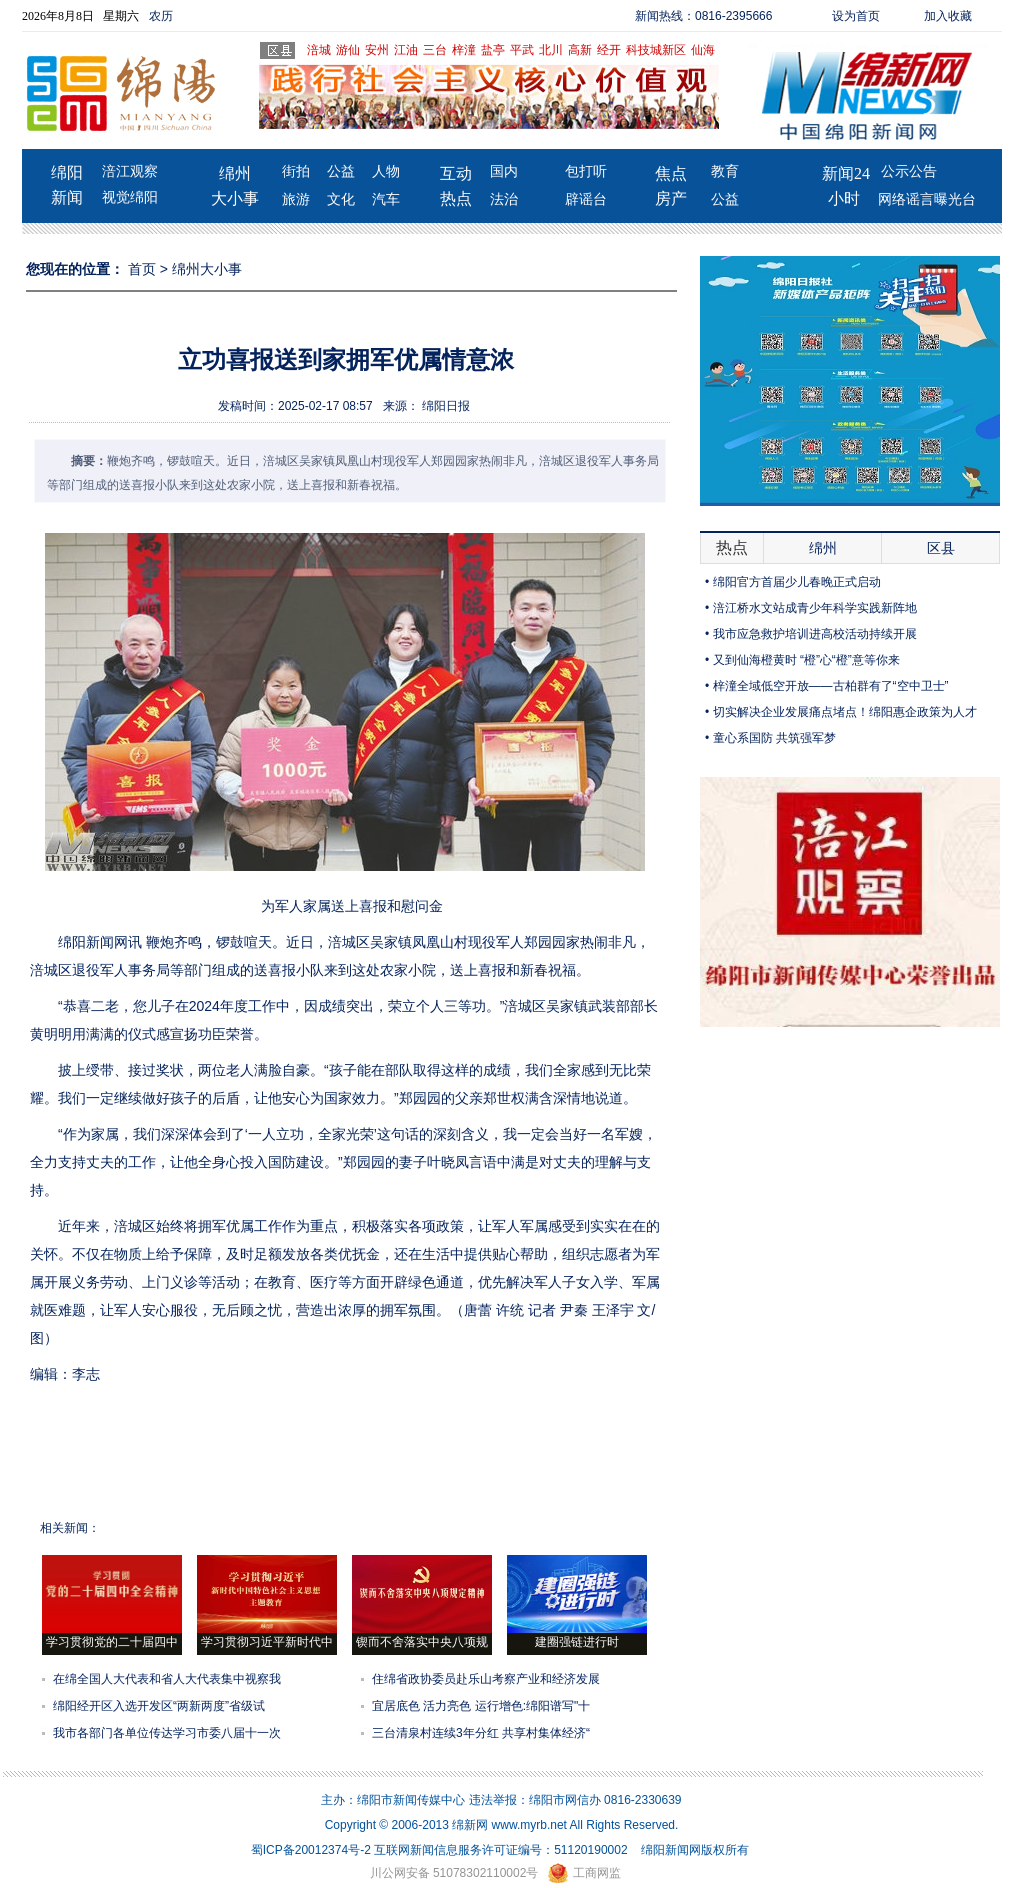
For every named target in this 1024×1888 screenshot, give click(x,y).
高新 (580, 50)
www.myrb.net (529, 1825)
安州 (377, 50)
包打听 (586, 171)
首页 (142, 269)
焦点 (671, 173)
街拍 (296, 171)
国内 (504, 171)
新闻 (67, 197)
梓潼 (464, 50)
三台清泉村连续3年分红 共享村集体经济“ (481, 1733)
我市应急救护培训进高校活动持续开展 (815, 634)
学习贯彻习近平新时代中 (267, 1642)
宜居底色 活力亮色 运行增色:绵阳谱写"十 (481, 1706)
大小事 (235, 198)
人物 (386, 171)
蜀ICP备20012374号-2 (311, 1850)
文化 (341, 199)
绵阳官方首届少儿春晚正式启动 (797, 582)
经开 (609, 50)
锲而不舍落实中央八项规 (422, 1642)
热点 (456, 198)
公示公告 (909, 171)
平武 (522, 50)
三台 (435, 50)
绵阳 (67, 172)
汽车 (386, 199)
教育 (725, 171)
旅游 (296, 199)
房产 (671, 198)
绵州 (235, 173)
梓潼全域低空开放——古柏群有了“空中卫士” (831, 686)
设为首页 (856, 16)
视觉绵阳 (130, 197)
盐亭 (493, 50)
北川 (551, 50)
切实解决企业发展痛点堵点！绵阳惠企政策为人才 (845, 712)
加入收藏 (948, 16)
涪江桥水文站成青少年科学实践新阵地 (815, 608)
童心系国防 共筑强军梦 (774, 738)
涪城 (319, 50)
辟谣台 (586, 199)
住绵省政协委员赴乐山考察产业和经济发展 (486, 1679)
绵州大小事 (207, 269)
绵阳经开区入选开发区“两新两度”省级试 (159, 1706)
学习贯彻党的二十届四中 (112, 1642)
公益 (341, 171)
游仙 (348, 50)
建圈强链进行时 (577, 1642)
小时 (844, 198)
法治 (504, 199)
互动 (456, 173)
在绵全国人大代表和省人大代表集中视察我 (167, 1679)
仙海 (703, 50)
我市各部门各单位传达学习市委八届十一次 (167, 1733)
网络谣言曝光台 (927, 199)
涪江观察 (130, 171)
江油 (406, 50)
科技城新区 (656, 50)
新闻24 (846, 173)
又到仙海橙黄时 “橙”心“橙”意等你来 (806, 660)
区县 (941, 548)
